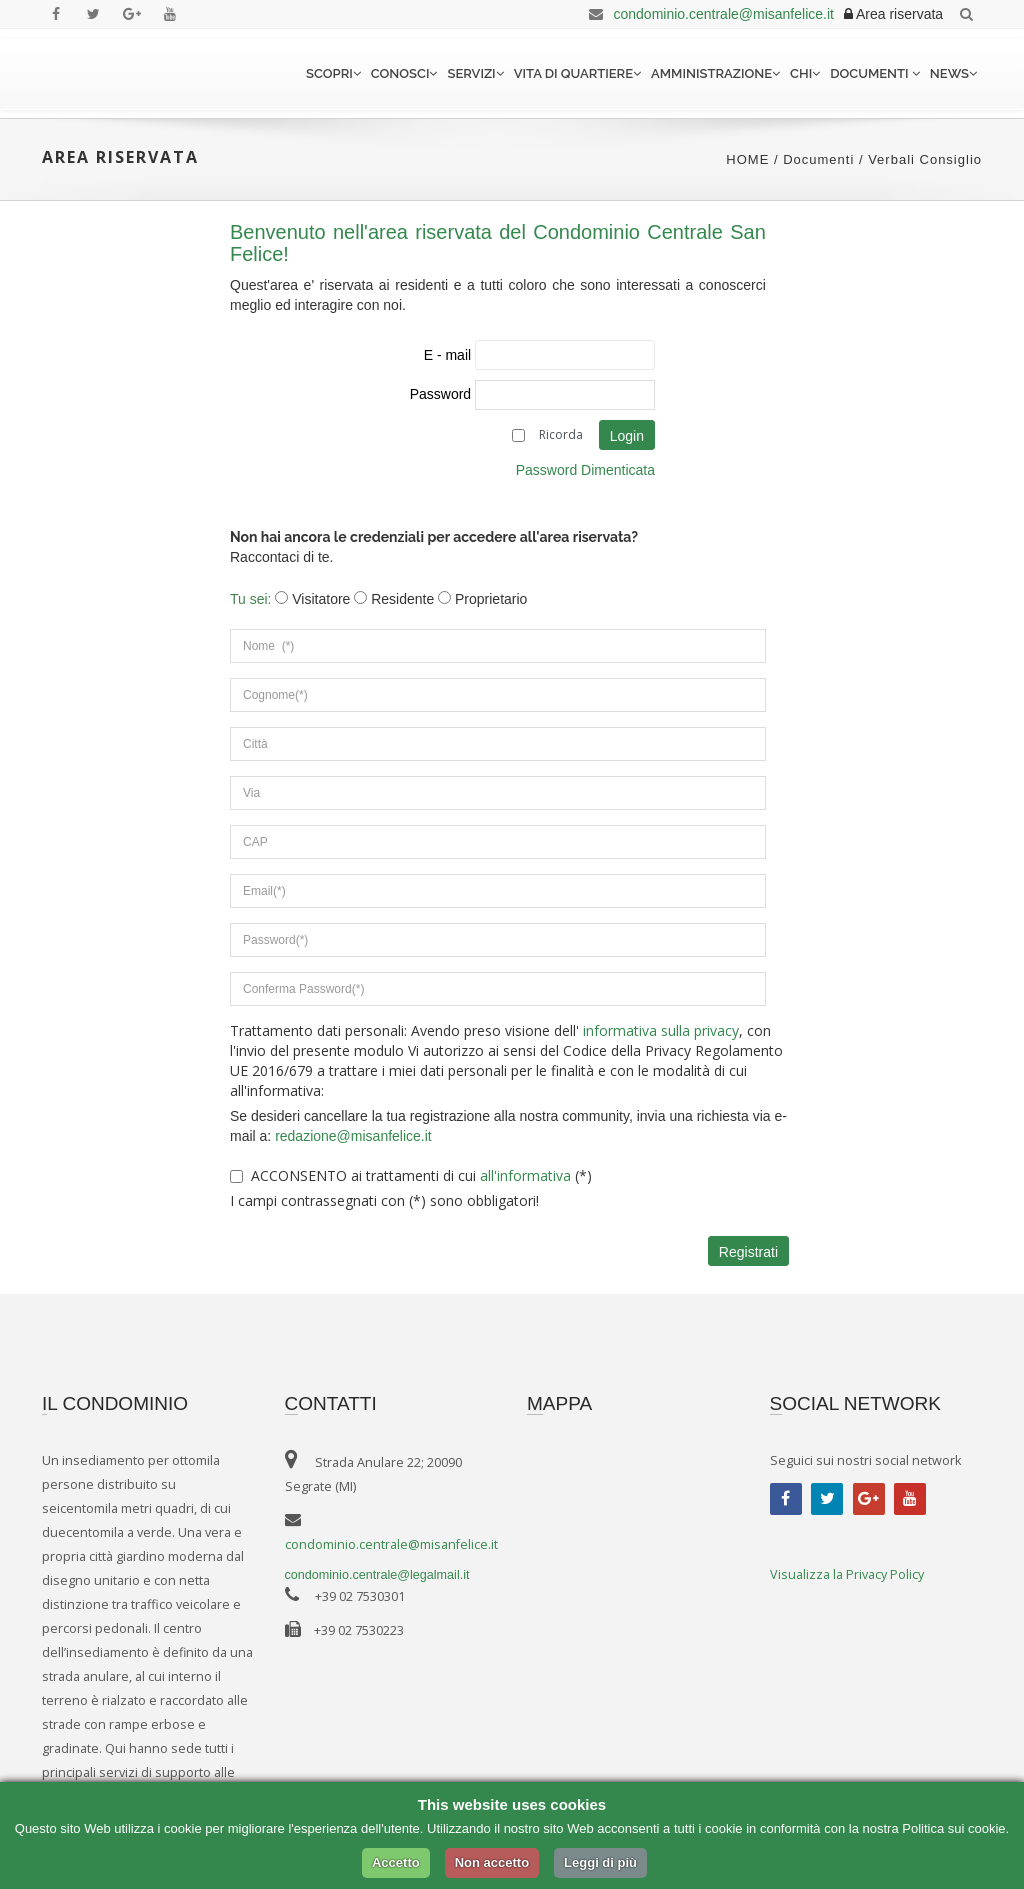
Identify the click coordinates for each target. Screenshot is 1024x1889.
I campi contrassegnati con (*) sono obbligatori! (384, 1200)
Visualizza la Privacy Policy (847, 1574)
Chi (805, 73)
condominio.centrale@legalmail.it (377, 1575)
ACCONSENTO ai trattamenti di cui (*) (421, 1175)
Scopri (333, 73)
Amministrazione (715, 73)
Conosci (404, 73)
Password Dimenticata (585, 470)
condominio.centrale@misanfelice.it (708, 14)
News (953, 73)
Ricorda (561, 434)
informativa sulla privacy (659, 1030)
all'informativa (525, 1175)
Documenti (875, 73)
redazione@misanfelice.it (353, 1136)
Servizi (475, 73)
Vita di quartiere (577, 73)
